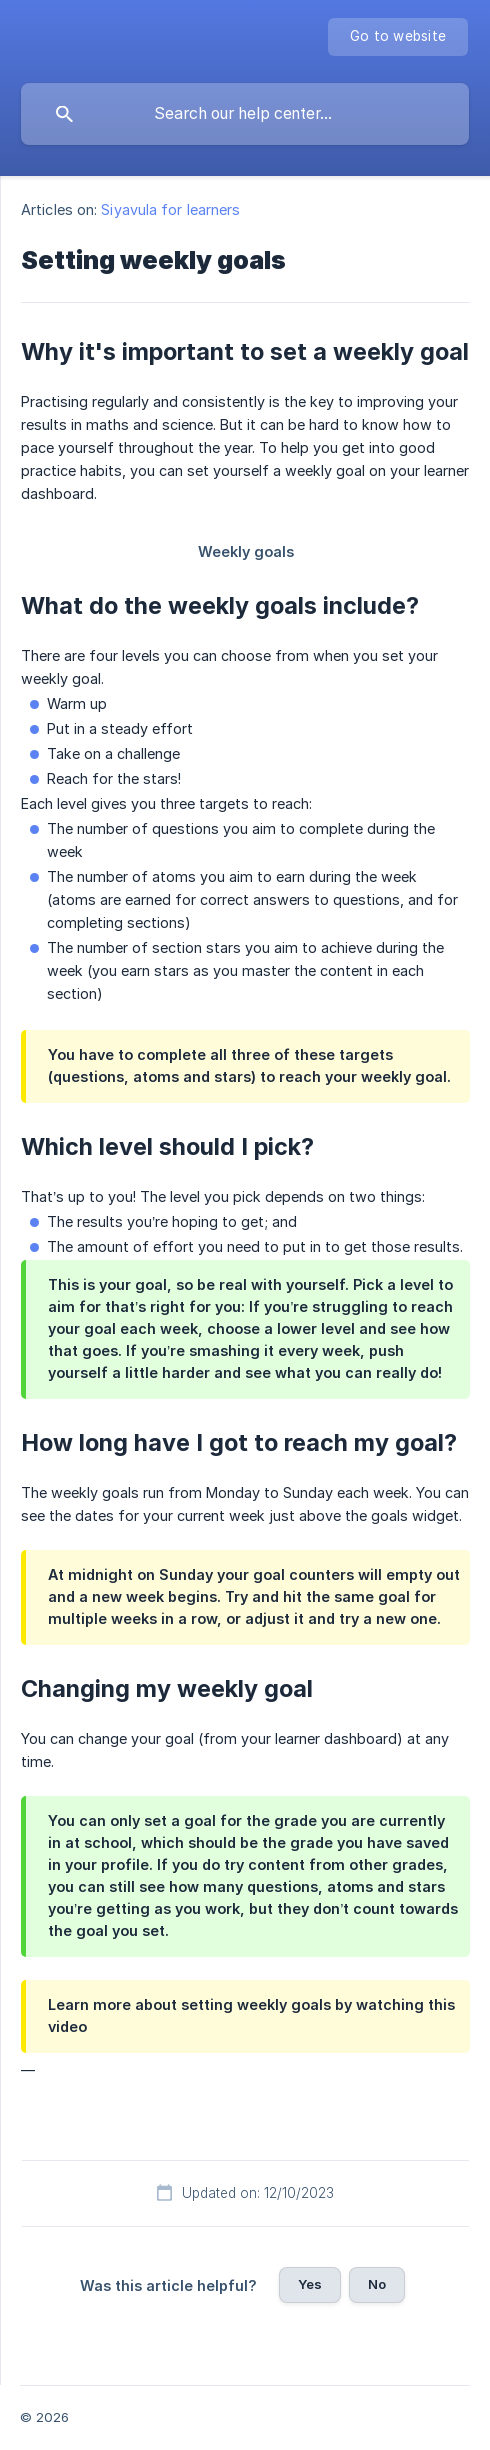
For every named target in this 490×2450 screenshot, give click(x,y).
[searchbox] (245, 114)
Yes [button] (310, 2284)
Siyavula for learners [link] (170, 209)
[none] (398, 37)
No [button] (377, 2284)
